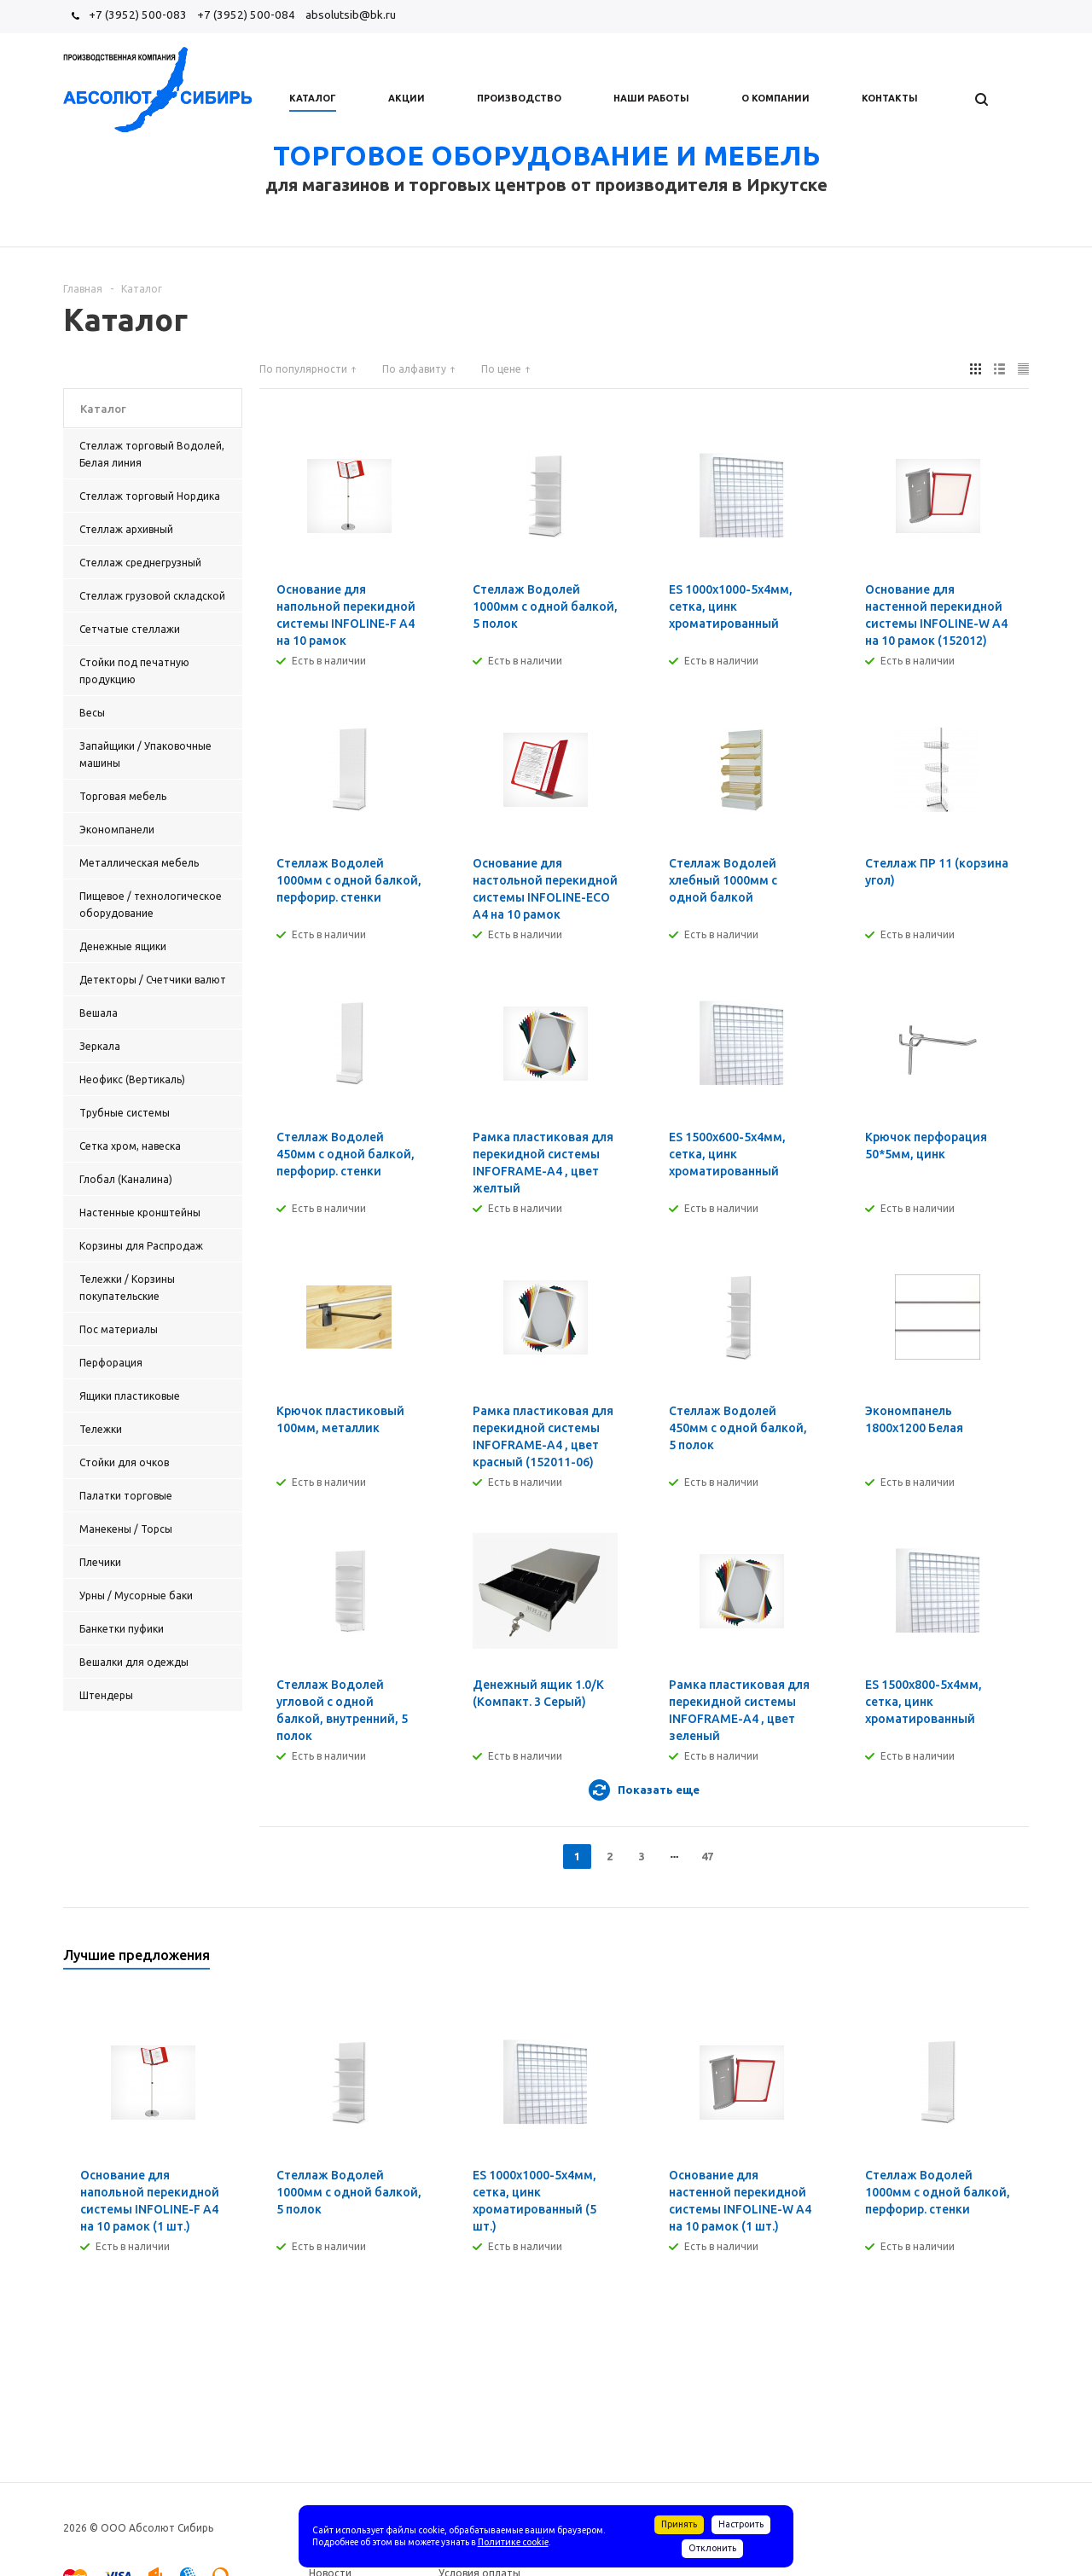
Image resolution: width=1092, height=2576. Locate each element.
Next (1016, 1960)
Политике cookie (513, 2542)
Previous (987, 1960)
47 (707, 1856)
